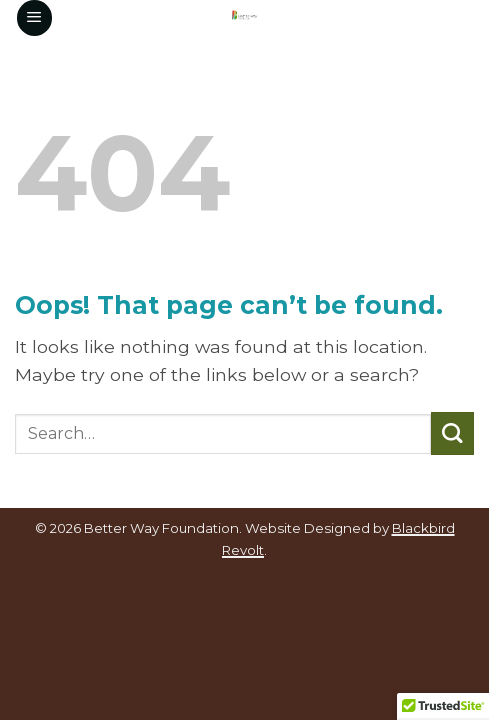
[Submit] (452, 433)
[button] (34, 18)
